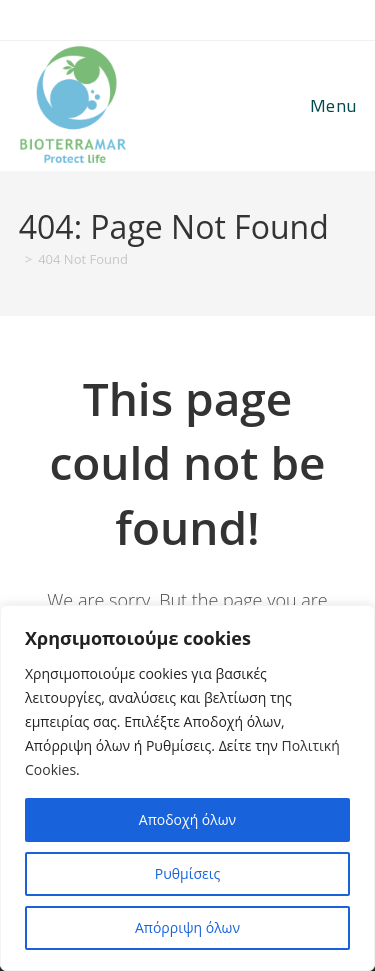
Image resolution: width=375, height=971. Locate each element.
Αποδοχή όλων (187, 819)
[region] (187, 788)
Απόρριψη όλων (187, 927)
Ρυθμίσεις (187, 873)
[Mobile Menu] (330, 105)
